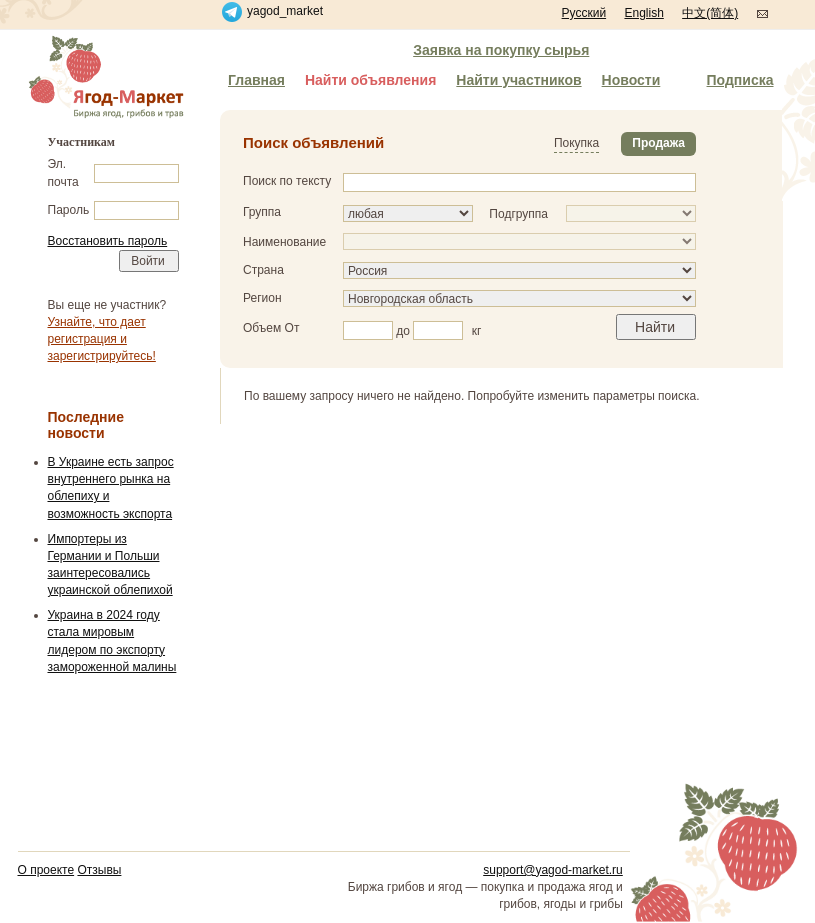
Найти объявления (370, 80)
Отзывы (99, 870)
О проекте (46, 870)
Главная (256, 80)
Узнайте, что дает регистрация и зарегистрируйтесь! (102, 339)
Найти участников (518, 80)
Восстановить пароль (108, 241)
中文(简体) (710, 13)
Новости (631, 80)
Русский (584, 13)
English (643, 13)
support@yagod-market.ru (553, 870)
